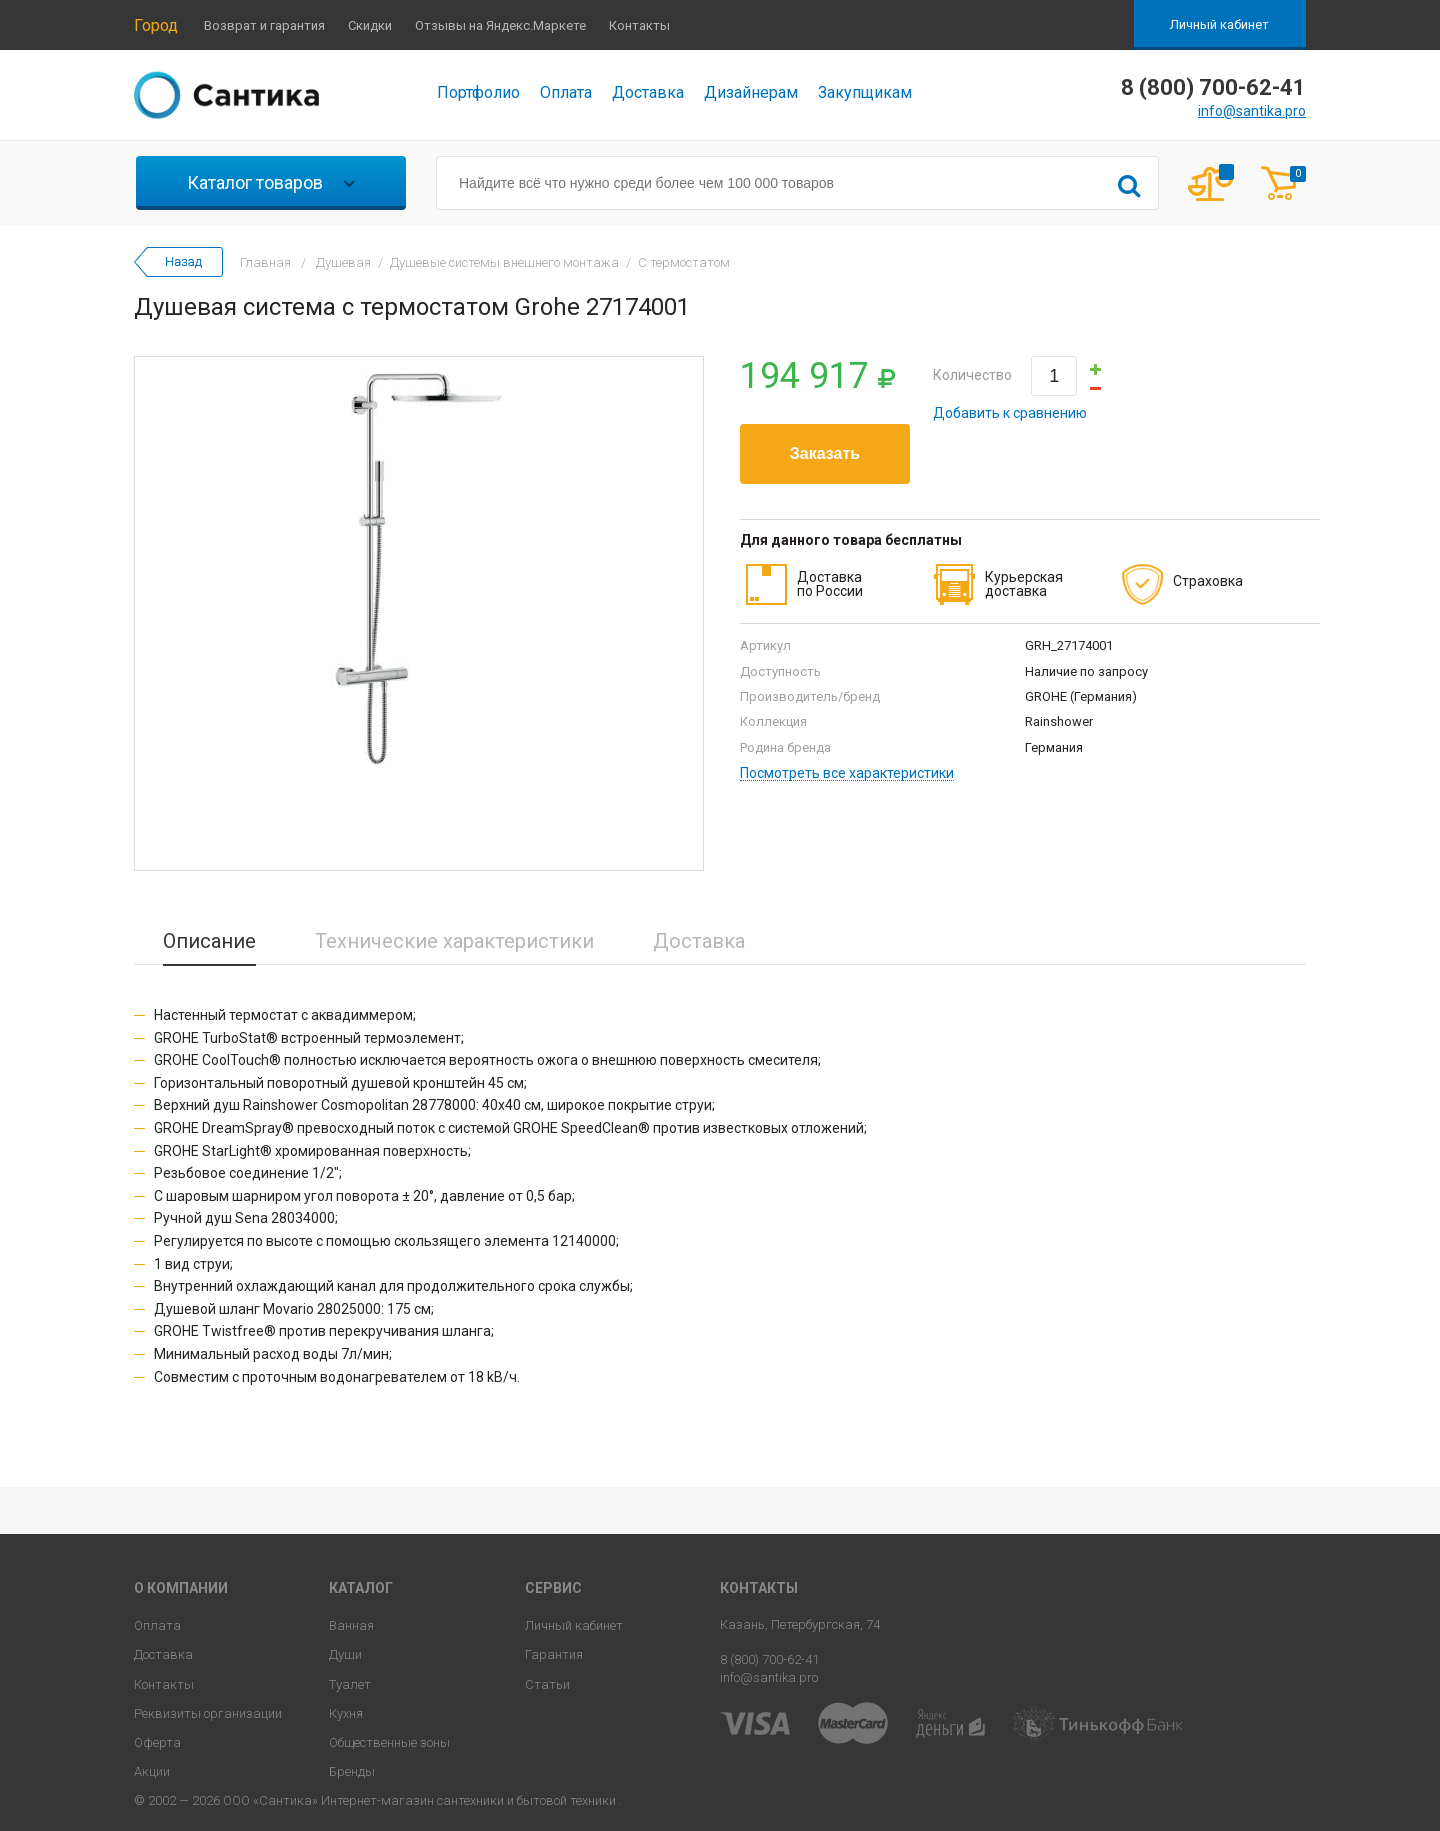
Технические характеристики (454, 941)
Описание (209, 941)
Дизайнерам (751, 92)
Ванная (351, 1625)
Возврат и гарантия (264, 25)
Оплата (566, 92)
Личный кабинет (1219, 24)
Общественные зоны (389, 1742)
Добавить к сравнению (1010, 413)
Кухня (346, 1713)
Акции (152, 1771)
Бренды (352, 1771)
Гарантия (554, 1654)
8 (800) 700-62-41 (769, 1659)
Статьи (547, 1684)
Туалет (350, 1684)
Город (156, 25)
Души (345, 1654)
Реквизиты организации (208, 1713)
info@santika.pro (1252, 111)
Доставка (648, 92)
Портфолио (478, 92)
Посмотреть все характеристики (847, 773)
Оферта (157, 1742)
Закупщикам (865, 92)
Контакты (639, 25)
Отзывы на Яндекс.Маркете (500, 25)
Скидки (370, 25)
